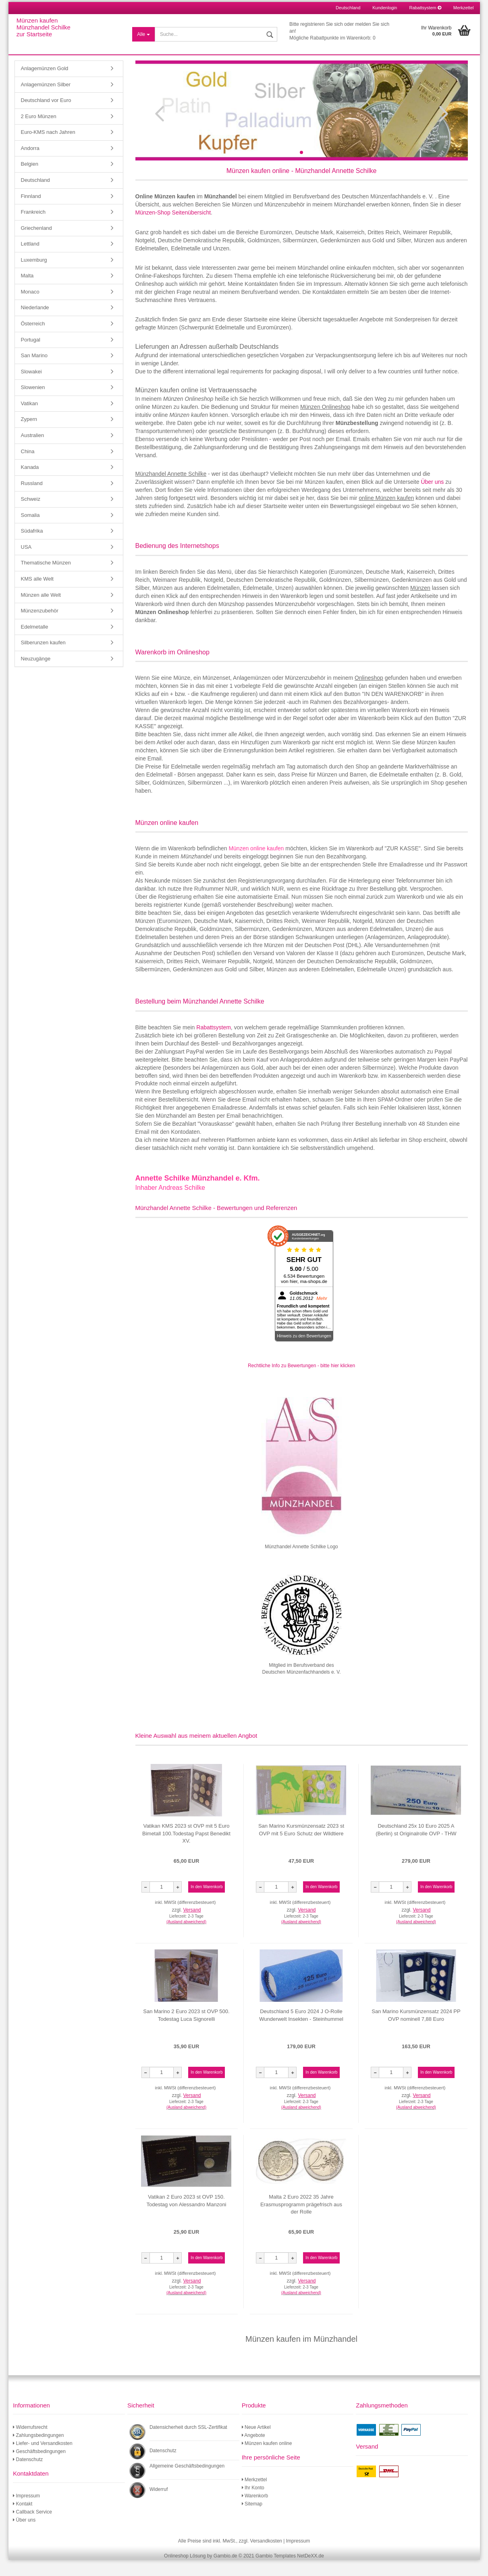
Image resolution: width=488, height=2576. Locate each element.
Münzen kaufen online (267, 2459)
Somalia (30, 531)
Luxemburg (34, 276)
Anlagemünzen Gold (45, 84)
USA (26, 563)
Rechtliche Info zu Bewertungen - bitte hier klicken (301, 1382)
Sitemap (252, 2520)
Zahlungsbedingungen (38, 2451)
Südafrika (32, 547)
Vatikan (29, 419)
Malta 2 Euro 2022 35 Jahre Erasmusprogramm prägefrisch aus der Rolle (301, 2220)
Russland (32, 499)
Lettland (30, 260)
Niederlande (35, 324)
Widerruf (159, 2505)
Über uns (432, 498)
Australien (32, 451)
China (28, 467)
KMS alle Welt (37, 595)
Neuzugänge (36, 675)
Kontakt (22, 2520)
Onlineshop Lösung (185, 2572)
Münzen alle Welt (41, 611)
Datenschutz (28, 2475)
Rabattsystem (425, 7)
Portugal (30, 356)
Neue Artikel (256, 2443)
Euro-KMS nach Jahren (48, 148)
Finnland (31, 212)
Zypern (29, 435)
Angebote (253, 2451)
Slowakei (31, 388)
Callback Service (32, 2528)
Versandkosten (266, 2557)
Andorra (30, 164)
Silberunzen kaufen (43, 659)
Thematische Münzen (46, 579)
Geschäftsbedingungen (39, 2467)
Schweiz (30, 515)
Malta (27, 292)
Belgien (29, 180)
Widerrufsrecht (30, 2443)
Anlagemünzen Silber (46, 101)
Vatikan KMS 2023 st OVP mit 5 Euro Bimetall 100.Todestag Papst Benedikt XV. (186, 1849)
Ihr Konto (253, 2504)
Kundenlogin (384, 7)
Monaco (30, 308)
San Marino (34, 372)
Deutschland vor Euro (46, 116)
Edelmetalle (34, 643)
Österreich (33, 340)
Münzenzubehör (39, 627)
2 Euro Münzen (38, 132)
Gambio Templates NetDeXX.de (289, 2572)
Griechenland (36, 244)
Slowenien (33, 403)
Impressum (26, 2512)
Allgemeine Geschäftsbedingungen (187, 2482)
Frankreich (33, 228)
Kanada (30, 483)
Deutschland (35, 196)
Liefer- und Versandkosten (42, 2459)
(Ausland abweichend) (186, 1938)
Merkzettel (463, 7)
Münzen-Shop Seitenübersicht (173, 228)
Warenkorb (255, 2512)
